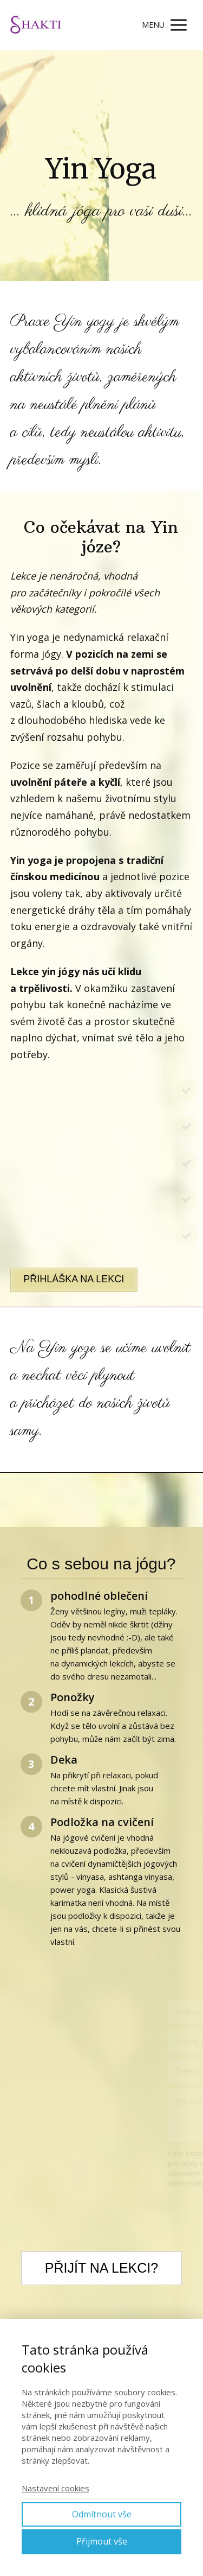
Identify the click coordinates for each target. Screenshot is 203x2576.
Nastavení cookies (55, 2488)
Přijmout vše (101, 2541)
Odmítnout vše (102, 2514)
